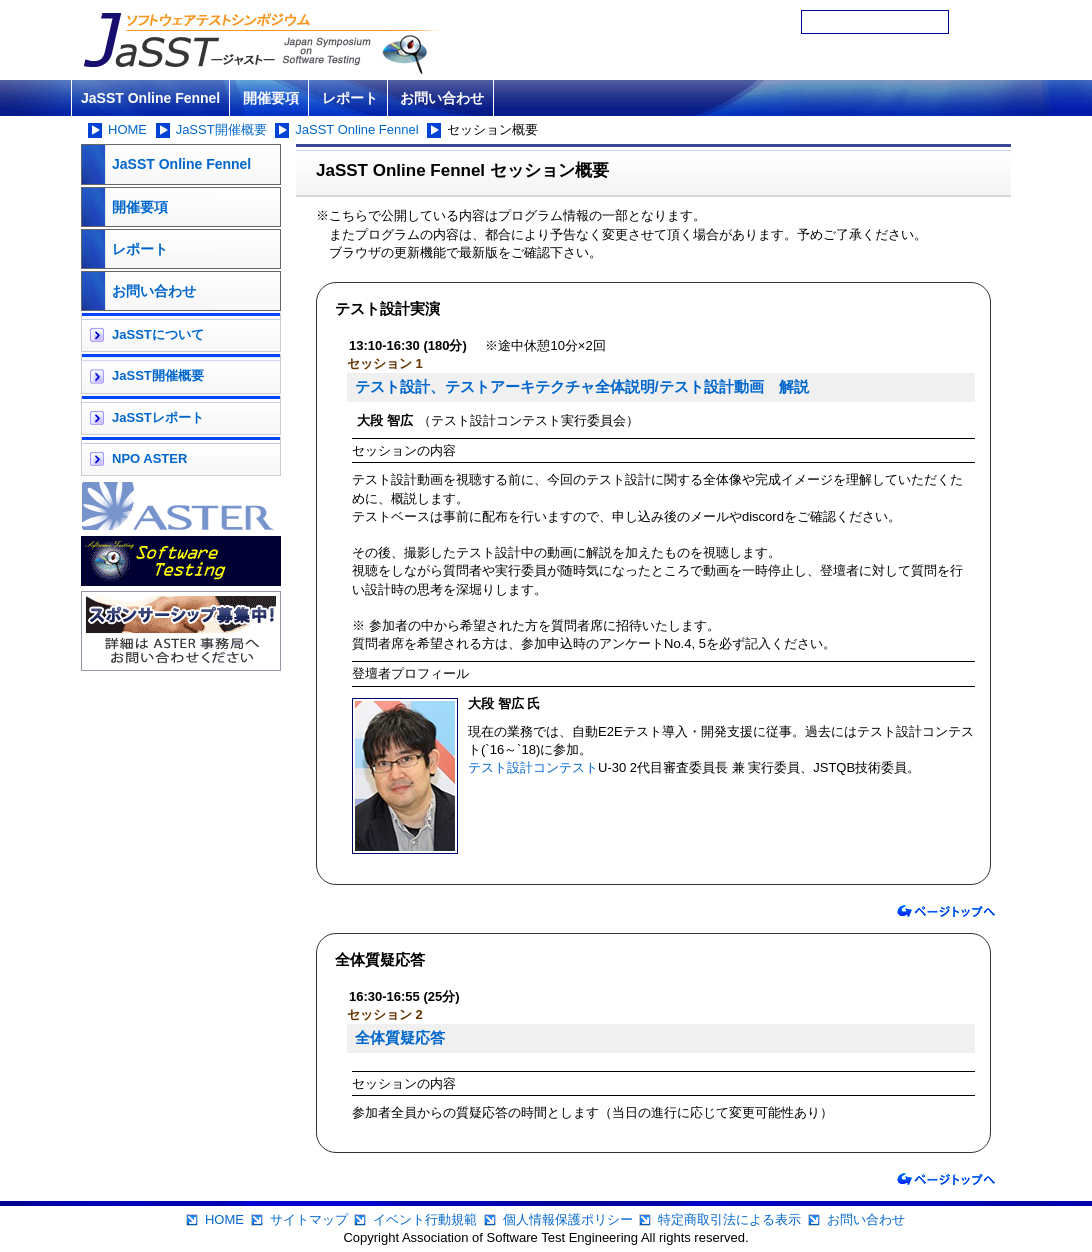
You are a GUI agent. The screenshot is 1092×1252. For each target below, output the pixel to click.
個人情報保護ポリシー (568, 1219)
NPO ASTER (149, 458)
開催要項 (271, 98)
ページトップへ (946, 911)
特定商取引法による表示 (729, 1219)
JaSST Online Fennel (150, 98)
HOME (127, 129)
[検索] (875, 22)
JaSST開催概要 (221, 129)
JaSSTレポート (158, 417)
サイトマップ (309, 1219)
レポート (350, 98)
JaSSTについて (158, 334)
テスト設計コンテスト (533, 767)
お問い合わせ (442, 98)
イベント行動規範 (425, 1219)
